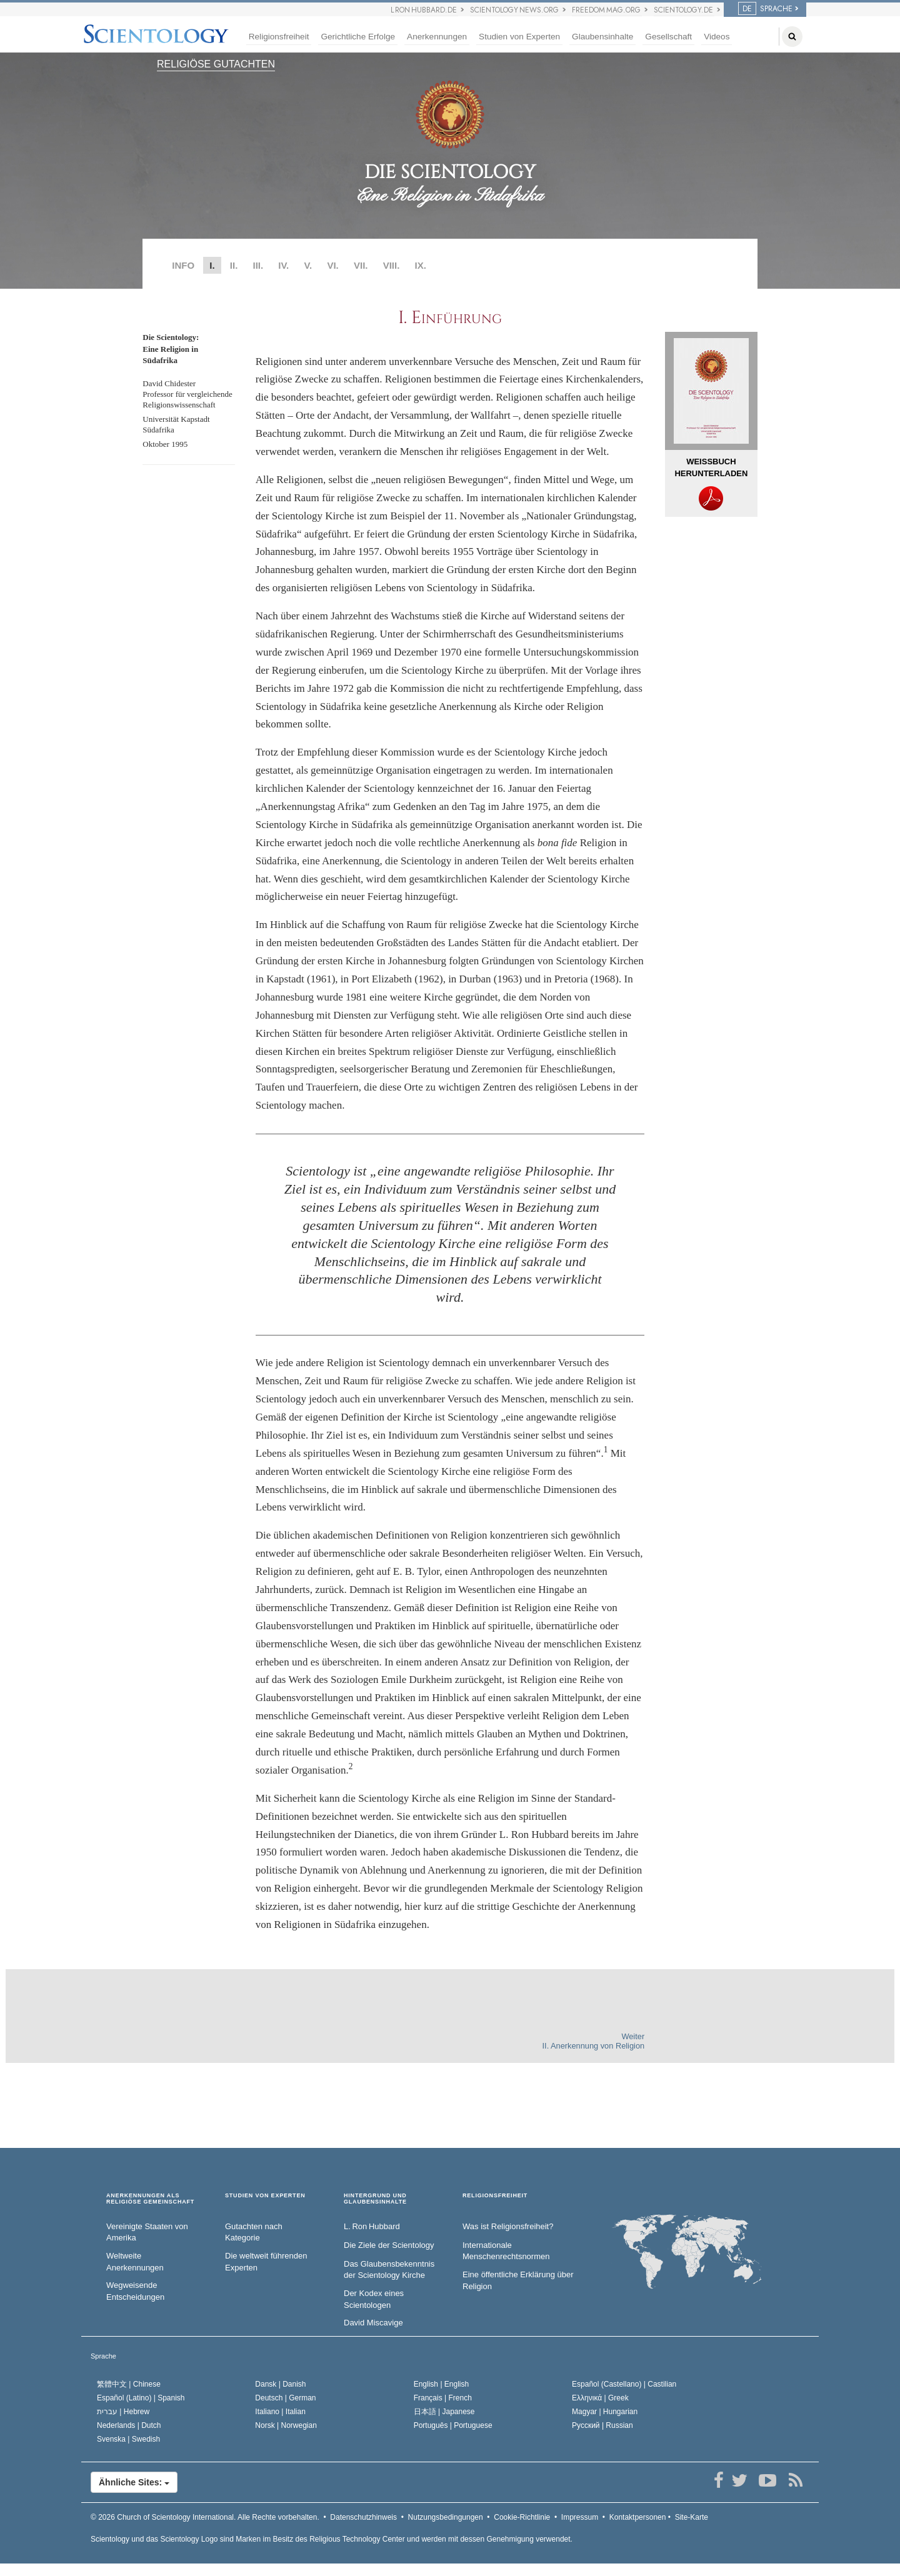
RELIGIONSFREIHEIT (495, 2196)
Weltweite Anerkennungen (135, 2261)
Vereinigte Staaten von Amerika (147, 2232)
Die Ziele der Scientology (389, 2245)
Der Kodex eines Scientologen (374, 2299)
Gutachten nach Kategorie (253, 2232)
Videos (716, 36)
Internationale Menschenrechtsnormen (505, 2251)
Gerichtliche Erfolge (358, 36)
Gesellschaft (668, 36)
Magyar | (605, 2411)
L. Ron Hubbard (372, 2226)
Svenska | (128, 2439)
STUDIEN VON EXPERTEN (265, 2196)
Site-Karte (691, 2517)
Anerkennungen (437, 36)
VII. (361, 265)
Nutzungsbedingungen (445, 2517)
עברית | (123, 2411)
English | (441, 2384)
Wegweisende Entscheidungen (135, 2291)
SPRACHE (765, 8)
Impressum (579, 2517)
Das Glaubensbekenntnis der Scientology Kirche (389, 2269)
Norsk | (286, 2425)
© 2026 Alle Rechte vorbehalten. (205, 2517)
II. (234, 265)
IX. (420, 265)
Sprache (103, 2356)
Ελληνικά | (600, 2398)
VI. (332, 265)
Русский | (602, 2425)
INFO (183, 265)
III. (257, 265)
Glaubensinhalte (602, 36)
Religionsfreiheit (279, 36)
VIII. (391, 265)
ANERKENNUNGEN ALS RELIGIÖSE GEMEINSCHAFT (150, 2199)
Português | (453, 2425)
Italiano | (280, 2411)
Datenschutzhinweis (363, 2517)
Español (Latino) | (141, 2398)
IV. (283, 265)
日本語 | (444, 2411)
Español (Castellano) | (624, 2384)
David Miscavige (373, 2322)
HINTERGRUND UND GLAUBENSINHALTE (375, 2199)
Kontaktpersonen (637, 2517)
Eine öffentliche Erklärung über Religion (518, 2280)
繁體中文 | (129, 2384)
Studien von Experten (519, 36)
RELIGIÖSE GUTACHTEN (216, 64)
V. (308, 265)
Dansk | (280, 2384)
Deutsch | (285, 2398)
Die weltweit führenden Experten (266, 2261)
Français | (443, 2398)
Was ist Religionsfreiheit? (507, 2226)
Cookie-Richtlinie (522, 2517)
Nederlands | (129, 2425)
